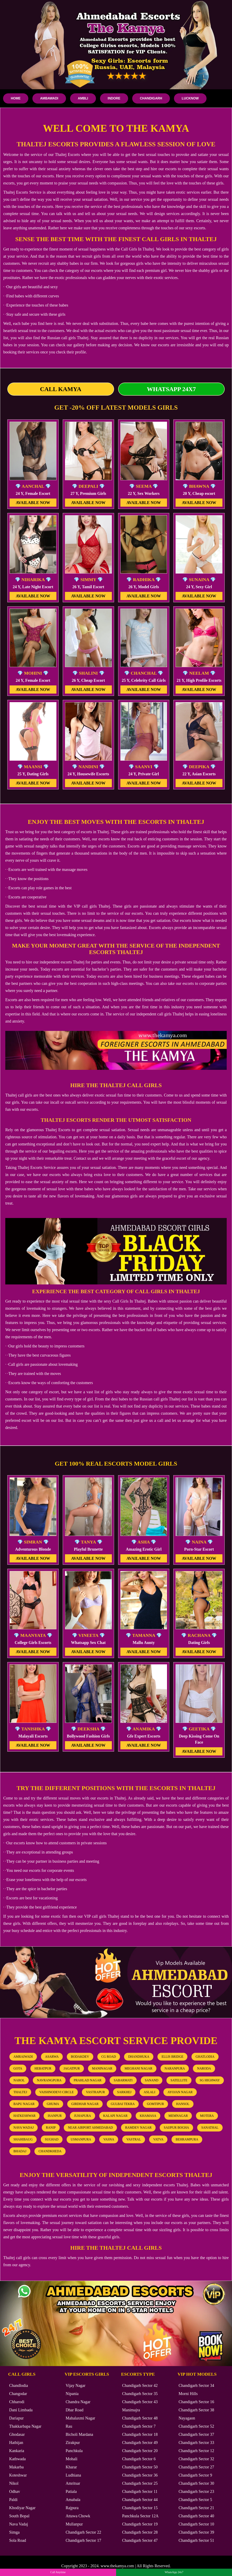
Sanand (151, 2080)
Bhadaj (19, 2151)
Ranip (51, 2127)
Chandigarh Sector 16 (196, 2401)
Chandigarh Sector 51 (196, 2540)
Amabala (73, 2499)
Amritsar (73, 2483)
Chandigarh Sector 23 (196, 2491)
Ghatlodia (205, 2056)
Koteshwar (18, 2475)
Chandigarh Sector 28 (140, 2532)
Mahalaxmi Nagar (80, 2418)
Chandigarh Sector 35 (140, 2393)
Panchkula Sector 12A (140, 2516)
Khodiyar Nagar (22, 2507)
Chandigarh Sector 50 (140, 2467)
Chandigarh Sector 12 (196, 2450)
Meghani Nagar (138, 2068)
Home (16, 98)
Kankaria (16, 2450)
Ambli (83, 98)
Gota (17, 2068)
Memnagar (178, 2115)
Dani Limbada (21, 2410)
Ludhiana (73, 2475)
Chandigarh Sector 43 (140, 2401)
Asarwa (52, 2056)
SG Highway (210, 2080)
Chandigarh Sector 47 (140, 2540)
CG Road (108, 2056)
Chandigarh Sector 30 (196, 2483)
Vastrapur (95, 2092)
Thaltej (20, 2092)
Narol (19, 2080)
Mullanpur (74, 2524)
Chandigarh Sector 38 (196, 2410)
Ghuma (53, 2104)
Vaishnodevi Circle (56, 2092)
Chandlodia (18, 2385)
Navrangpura (49, 2080)
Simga (14, 2532)
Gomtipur (155, 2104)
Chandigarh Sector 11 (140, 2491)
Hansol (182, 2104)
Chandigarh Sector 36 (140, 2475)
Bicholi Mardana (79, 2434)
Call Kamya (60, 389)
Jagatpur (72, 2068)
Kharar (71, 2467)
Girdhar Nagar (85, 2104)
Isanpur (55, 2115)
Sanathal (209, 2127)
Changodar (18, 2393)
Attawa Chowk (78, 2516)
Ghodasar (17, 2434)
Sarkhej (124, 2092)
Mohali (71, 2459)
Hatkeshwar (24, 2115)
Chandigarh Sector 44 (140, 2499)
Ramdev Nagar (138, 2127)
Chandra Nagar (78, 2401)
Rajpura (72, 2507)
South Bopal (19, 2516)
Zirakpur (73, 2442)
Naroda (204, 2068)
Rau (69, 2426)
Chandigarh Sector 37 (196, 2434)
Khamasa (148, 2115)
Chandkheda (50, 2151)
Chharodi (16, 2401)
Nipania (72, 2393)
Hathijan (16, 2442)
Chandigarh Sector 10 (196, 2524)
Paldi (13, 2499)
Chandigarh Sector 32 (196, 2459)
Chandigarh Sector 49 (140, 2442)
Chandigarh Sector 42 (140, 2385)
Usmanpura (81, 2139)
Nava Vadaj (18, 2524)
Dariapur (16, 2418)
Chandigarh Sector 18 (140, 2434)
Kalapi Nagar (115, 2115)
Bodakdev (80, 2056)
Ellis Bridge (172, 2056)
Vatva (158, 2139)
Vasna (108, 2139)
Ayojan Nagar (179, 2092)
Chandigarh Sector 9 (195, 2475)
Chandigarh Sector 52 (196, 2426)
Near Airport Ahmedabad (90, 2127)
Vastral (133, 2139)
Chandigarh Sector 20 (140, 2450)
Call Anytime (58, 2572)
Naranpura (175, 2068)
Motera (207, 2115)
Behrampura (187, 2139)
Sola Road (17, 2540)
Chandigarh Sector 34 (196, 2385)
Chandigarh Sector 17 (83, 2540)
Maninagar (102, 2068)
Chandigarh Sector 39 (196, 2532)
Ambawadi (49, 98)
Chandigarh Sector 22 (83, 2532)
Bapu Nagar (24, 2104)
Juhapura (82, 2115)
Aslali (149, 2092)
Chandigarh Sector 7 (139, 2426)
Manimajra (131, 2410)
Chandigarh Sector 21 (196, 2507)
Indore (114, 98)
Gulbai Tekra (123, 2104)
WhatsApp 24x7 (171, 389)
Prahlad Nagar (87, 2080)
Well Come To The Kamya (116, 128)
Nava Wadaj (23, 2127)
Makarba (16, 2467)
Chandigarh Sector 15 (140, 2507)
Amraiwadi (23, 2056)
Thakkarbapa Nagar (25, 2426)
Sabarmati (123, 2080)
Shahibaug (23, 2139)
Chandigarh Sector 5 (195, 2499)
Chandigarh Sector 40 (196, 2516)
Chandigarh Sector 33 (196, 2442)
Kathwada (17, 2459)
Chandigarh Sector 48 (140, 2418)
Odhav (14, 2491)
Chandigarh (151, 98)
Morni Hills (188, 2393)
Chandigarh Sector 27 (196, 2467)
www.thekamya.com (117, 2566)
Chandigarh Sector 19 (140, 2524)
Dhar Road (74, 2410)
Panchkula (74, 2450)
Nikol (14, 2483)
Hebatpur (42, 2068)
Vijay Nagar (75, 2385)
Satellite (178, 2080)
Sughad (51, 2139)
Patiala (71, 2491)
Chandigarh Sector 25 (140, 2483)
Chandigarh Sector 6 (139, 2459)
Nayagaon (187, 2418)
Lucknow (190, 98)
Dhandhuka (138, 2056)
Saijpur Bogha (176, 2127)
